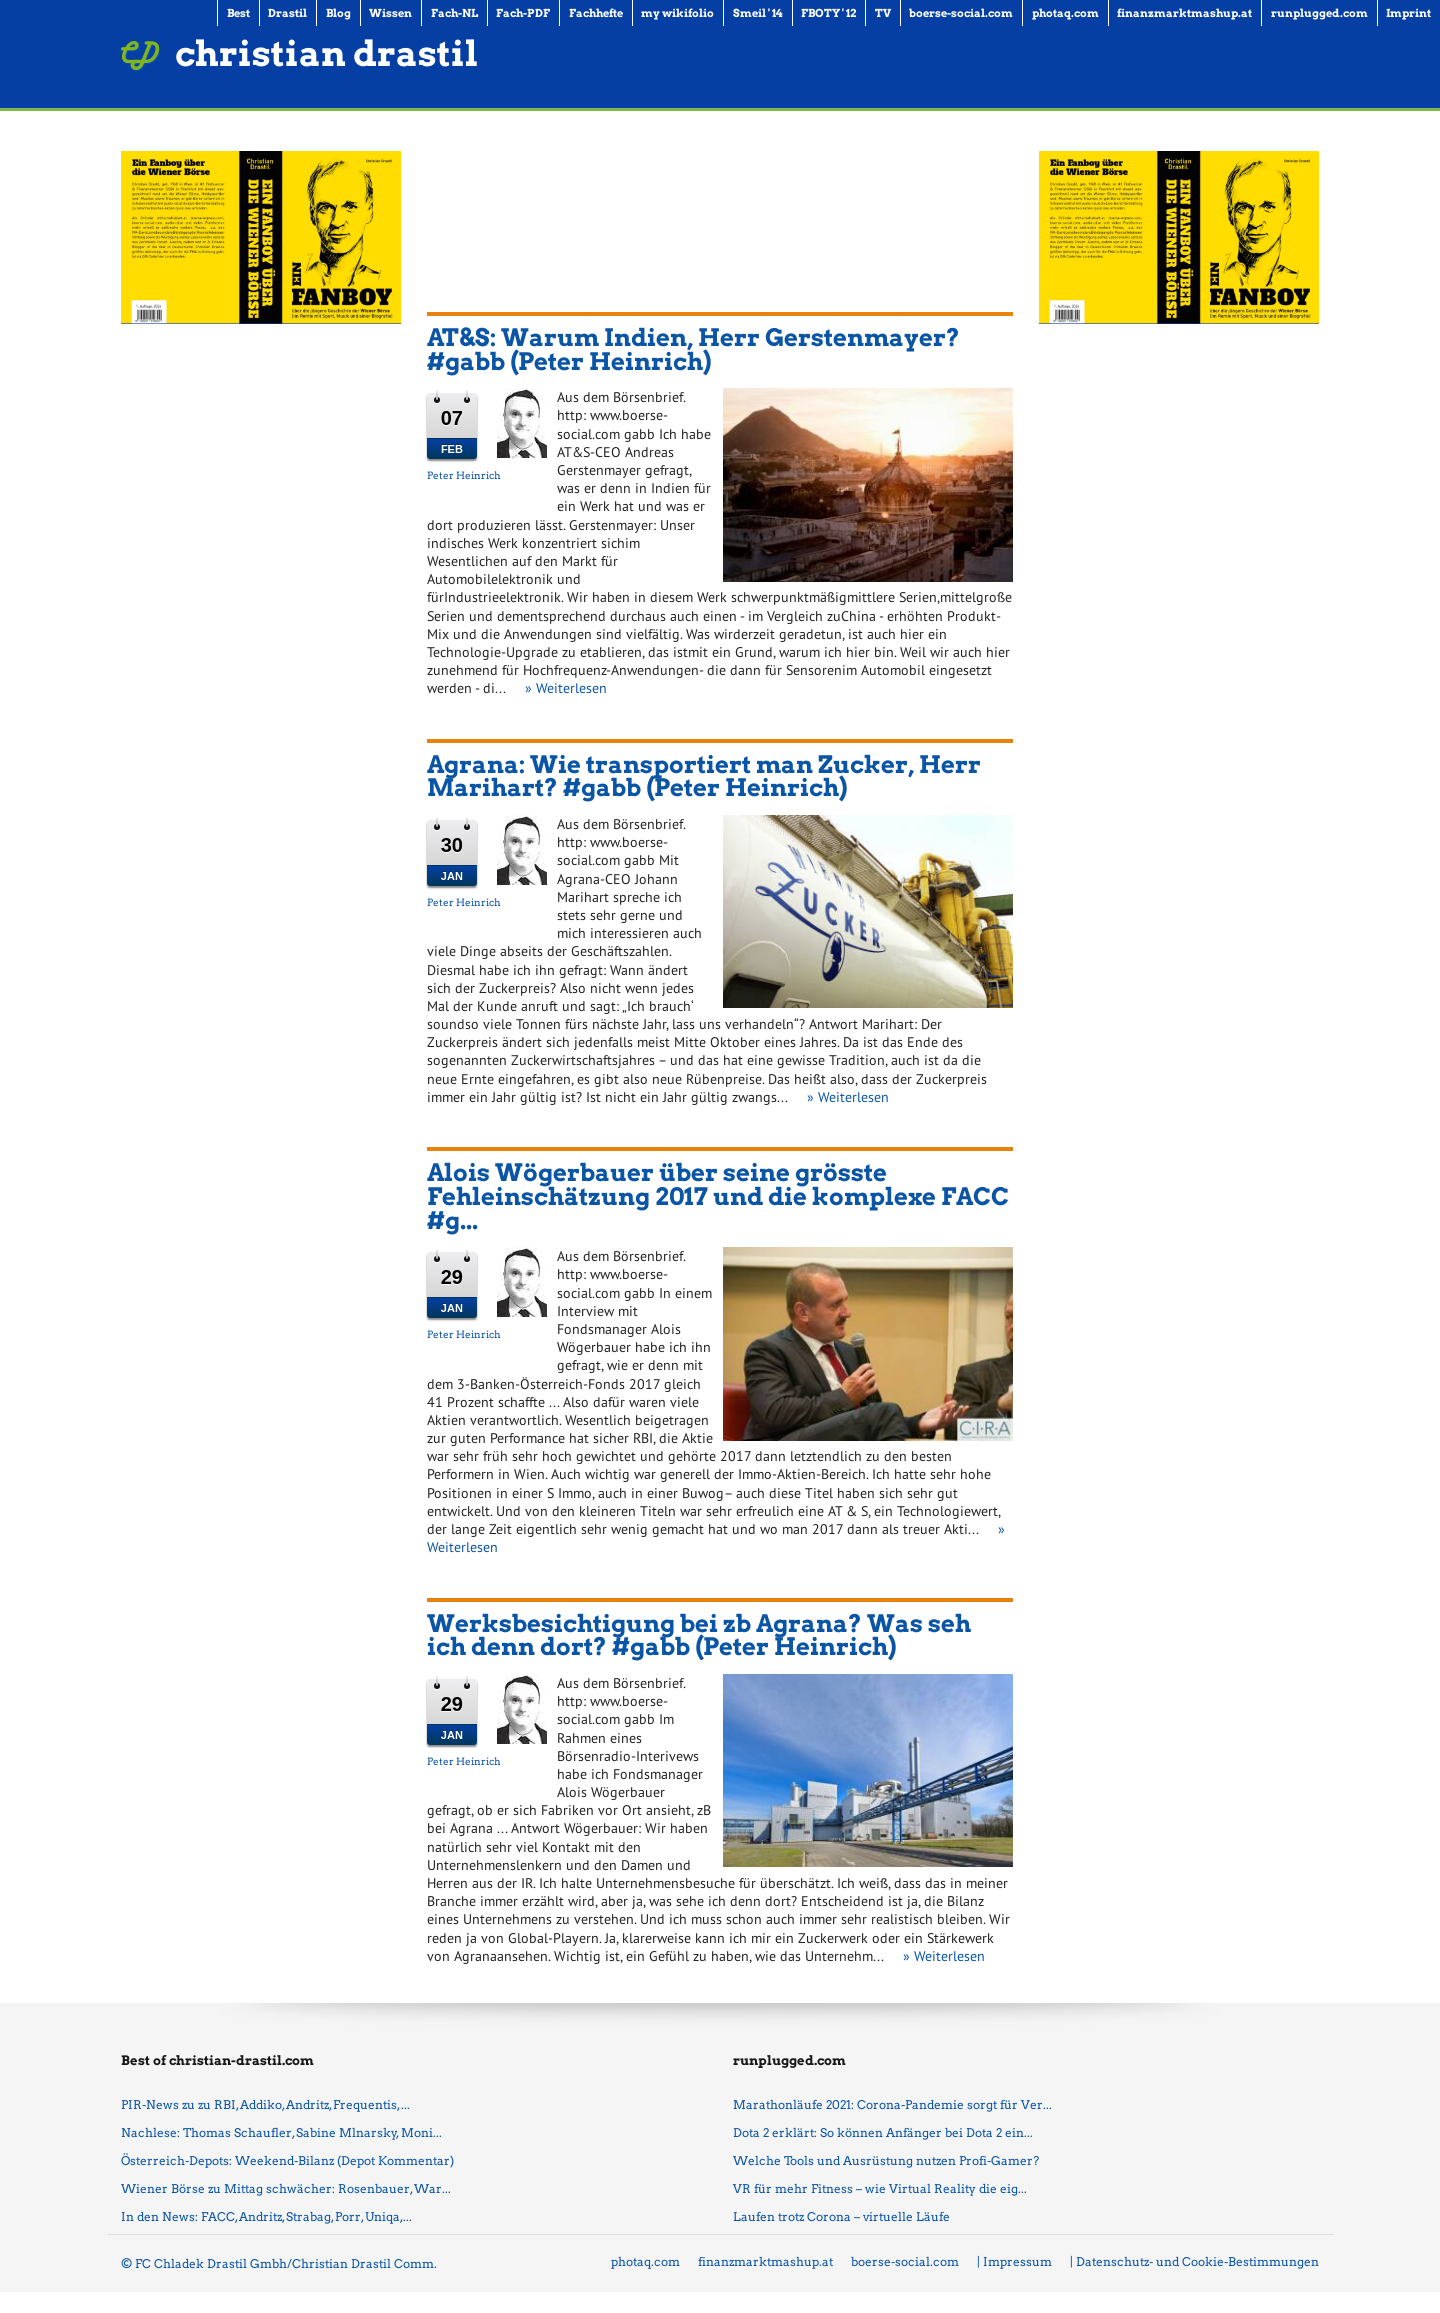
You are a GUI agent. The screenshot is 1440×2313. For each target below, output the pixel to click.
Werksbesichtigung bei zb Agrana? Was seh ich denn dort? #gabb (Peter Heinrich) (699, 1635)
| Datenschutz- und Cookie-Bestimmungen (1194, 2261)
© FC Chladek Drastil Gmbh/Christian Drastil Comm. (279, 2263)
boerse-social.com (905, 2261)
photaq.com (645, 2261)
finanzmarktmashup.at (765, 2261)
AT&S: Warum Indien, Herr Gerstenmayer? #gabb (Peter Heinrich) (693, 349)
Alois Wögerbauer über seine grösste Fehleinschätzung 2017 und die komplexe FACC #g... (718, 1196)
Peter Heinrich (464, 475)
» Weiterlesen (566, 688)
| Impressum (1014, 2261)
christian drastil (326, 53)
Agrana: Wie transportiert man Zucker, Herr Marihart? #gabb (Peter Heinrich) (704, 776)
